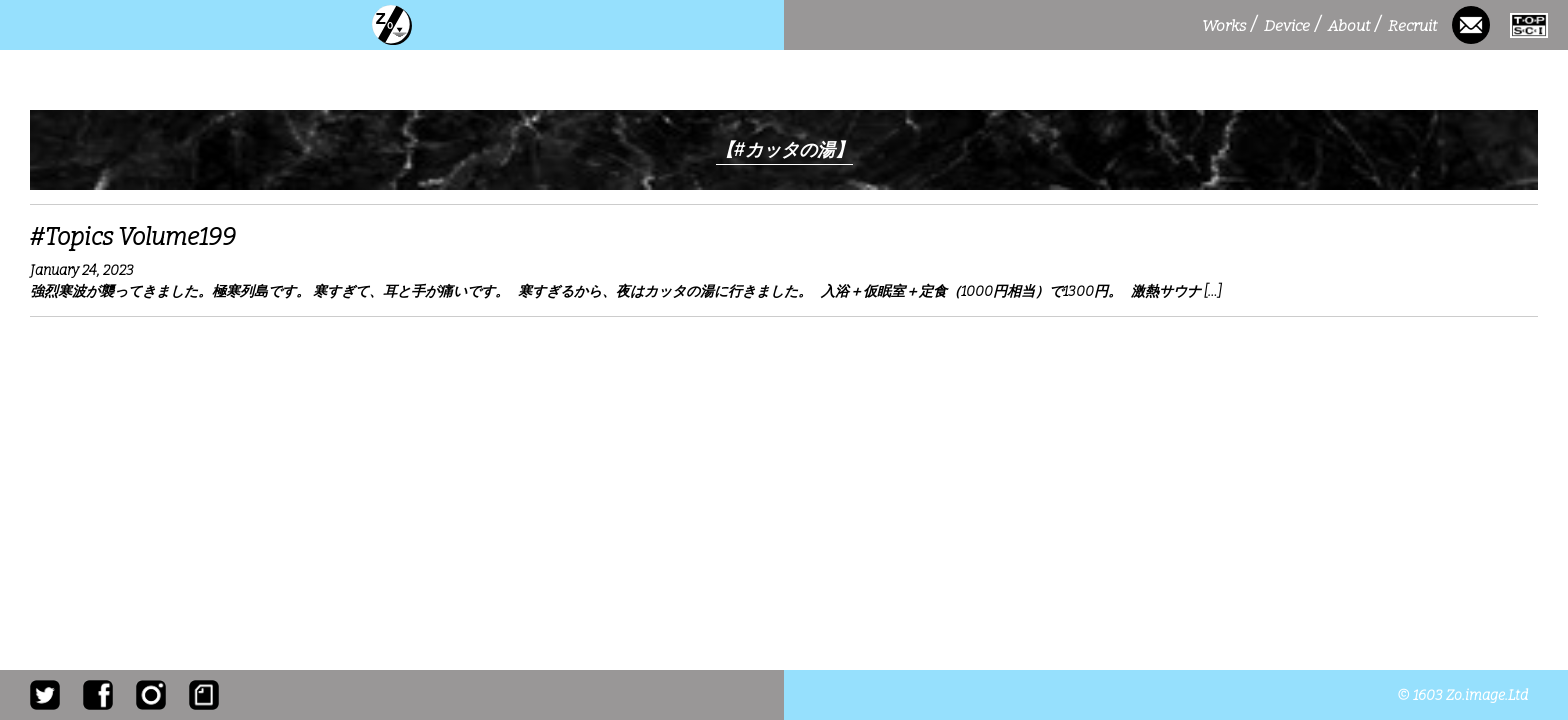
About (1354, 25)
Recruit (1415, 25)
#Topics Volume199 (133, 237)
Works (1229, 25)
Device (1292, 25)
